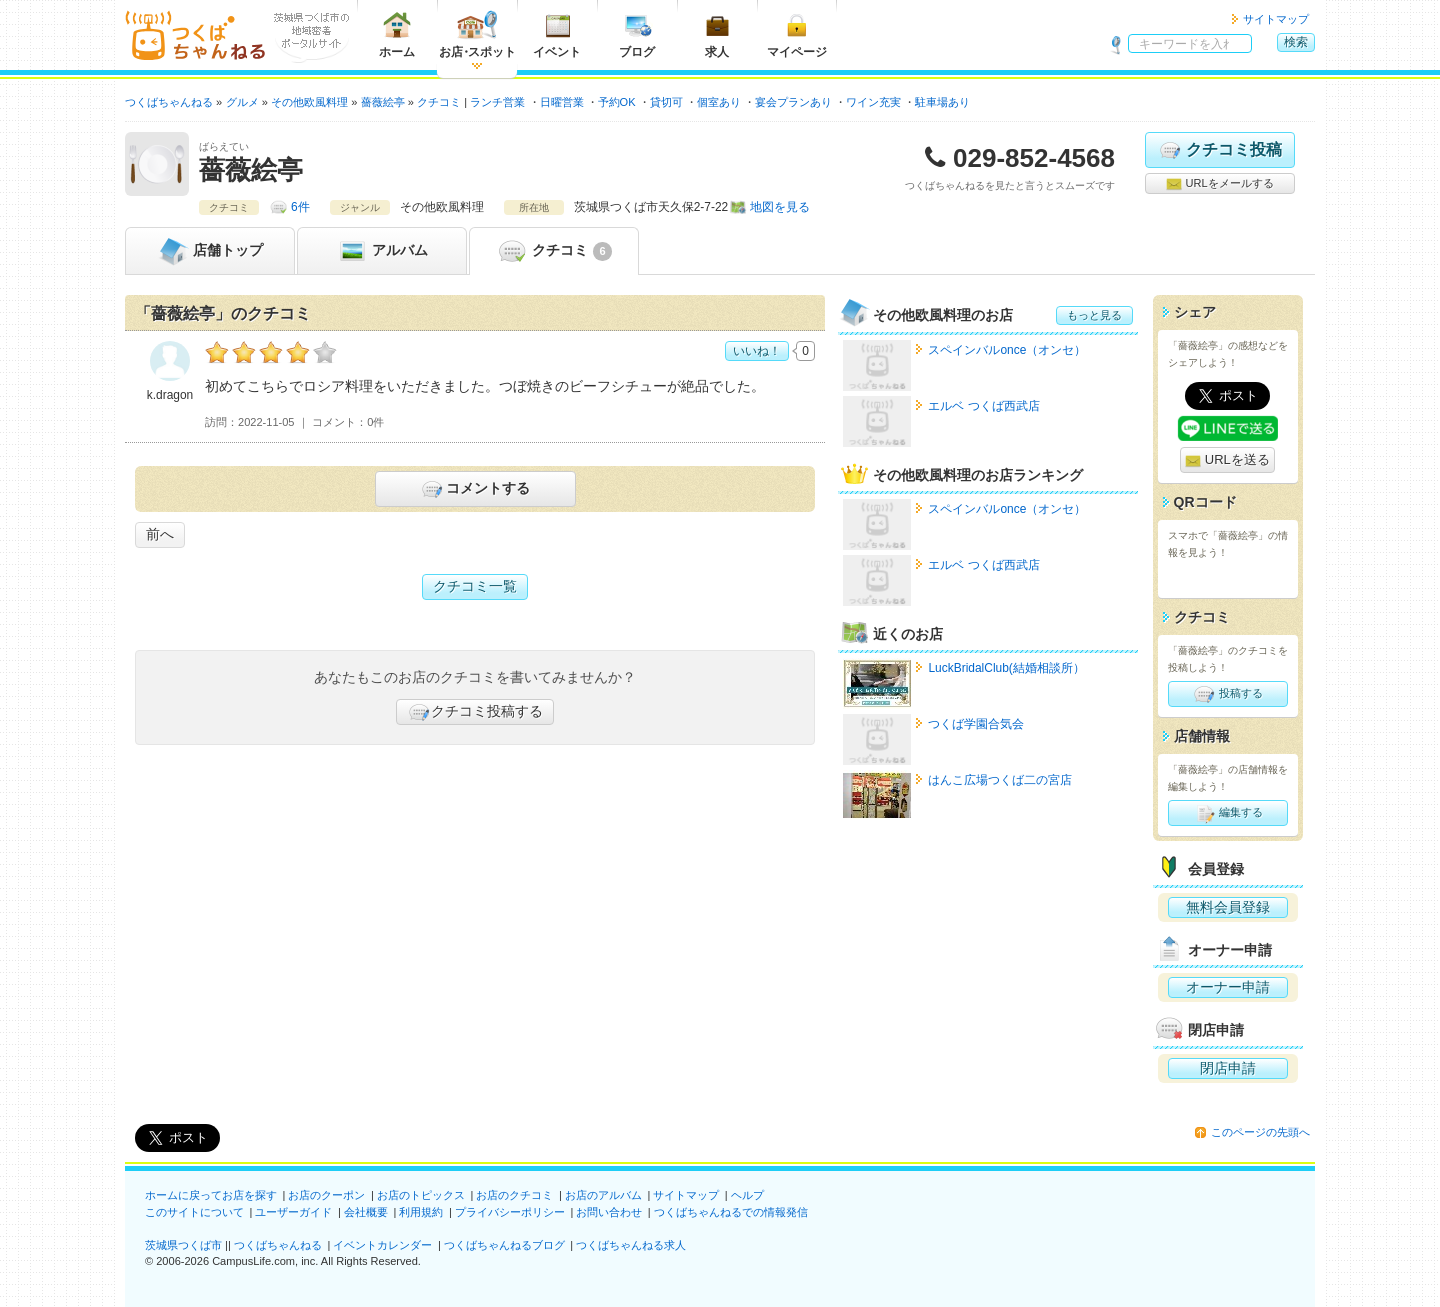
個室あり (719, 102)
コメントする (474, 489)
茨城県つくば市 (183, 1245)
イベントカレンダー (382, 1245)
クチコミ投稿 (1219, 150)
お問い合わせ (609, 1212)
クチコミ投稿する (475, 712)
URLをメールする (1219, 184)
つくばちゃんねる (278, 1245)
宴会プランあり (793, 102)
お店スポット (477, 34)
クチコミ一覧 (475, 586)
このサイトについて (194, 1212)
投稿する (1227, 694)
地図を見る (780, 207)
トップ (210, 251)
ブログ (637, 34)
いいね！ (757, 351)
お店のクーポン (326, 1195)
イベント (557, 34)
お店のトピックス (421, 1195)
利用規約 (421, 1212)
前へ (160, 534)
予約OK (617, 102)
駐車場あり (942, 102)
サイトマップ (1276, 19)
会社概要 (366, 1212)
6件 (300, 207)
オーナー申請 (1228, 987)
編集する (1227, 813)
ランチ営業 (497, 102)
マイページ (797, 34)
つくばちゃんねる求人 (631, 1245)
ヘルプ (747, 1195)
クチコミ (553, 251)
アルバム (382, 251)
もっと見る (1094, 315)
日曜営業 (562, 102)
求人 (717, 34)
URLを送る (1227, 460)
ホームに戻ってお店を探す (211, 1195)
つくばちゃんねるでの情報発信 (731, 1212)
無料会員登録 (1228, 907)
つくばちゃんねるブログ (504, 1245)
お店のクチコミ (514, 1195)
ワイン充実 (873, 102)
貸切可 (666, 102)
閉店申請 (1228, 1068)
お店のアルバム (603, 1195)
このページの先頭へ (1260, 1132)
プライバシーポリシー (510, 1212)
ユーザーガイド (293, 1212)
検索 (1296, 42)
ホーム (397, 34)
